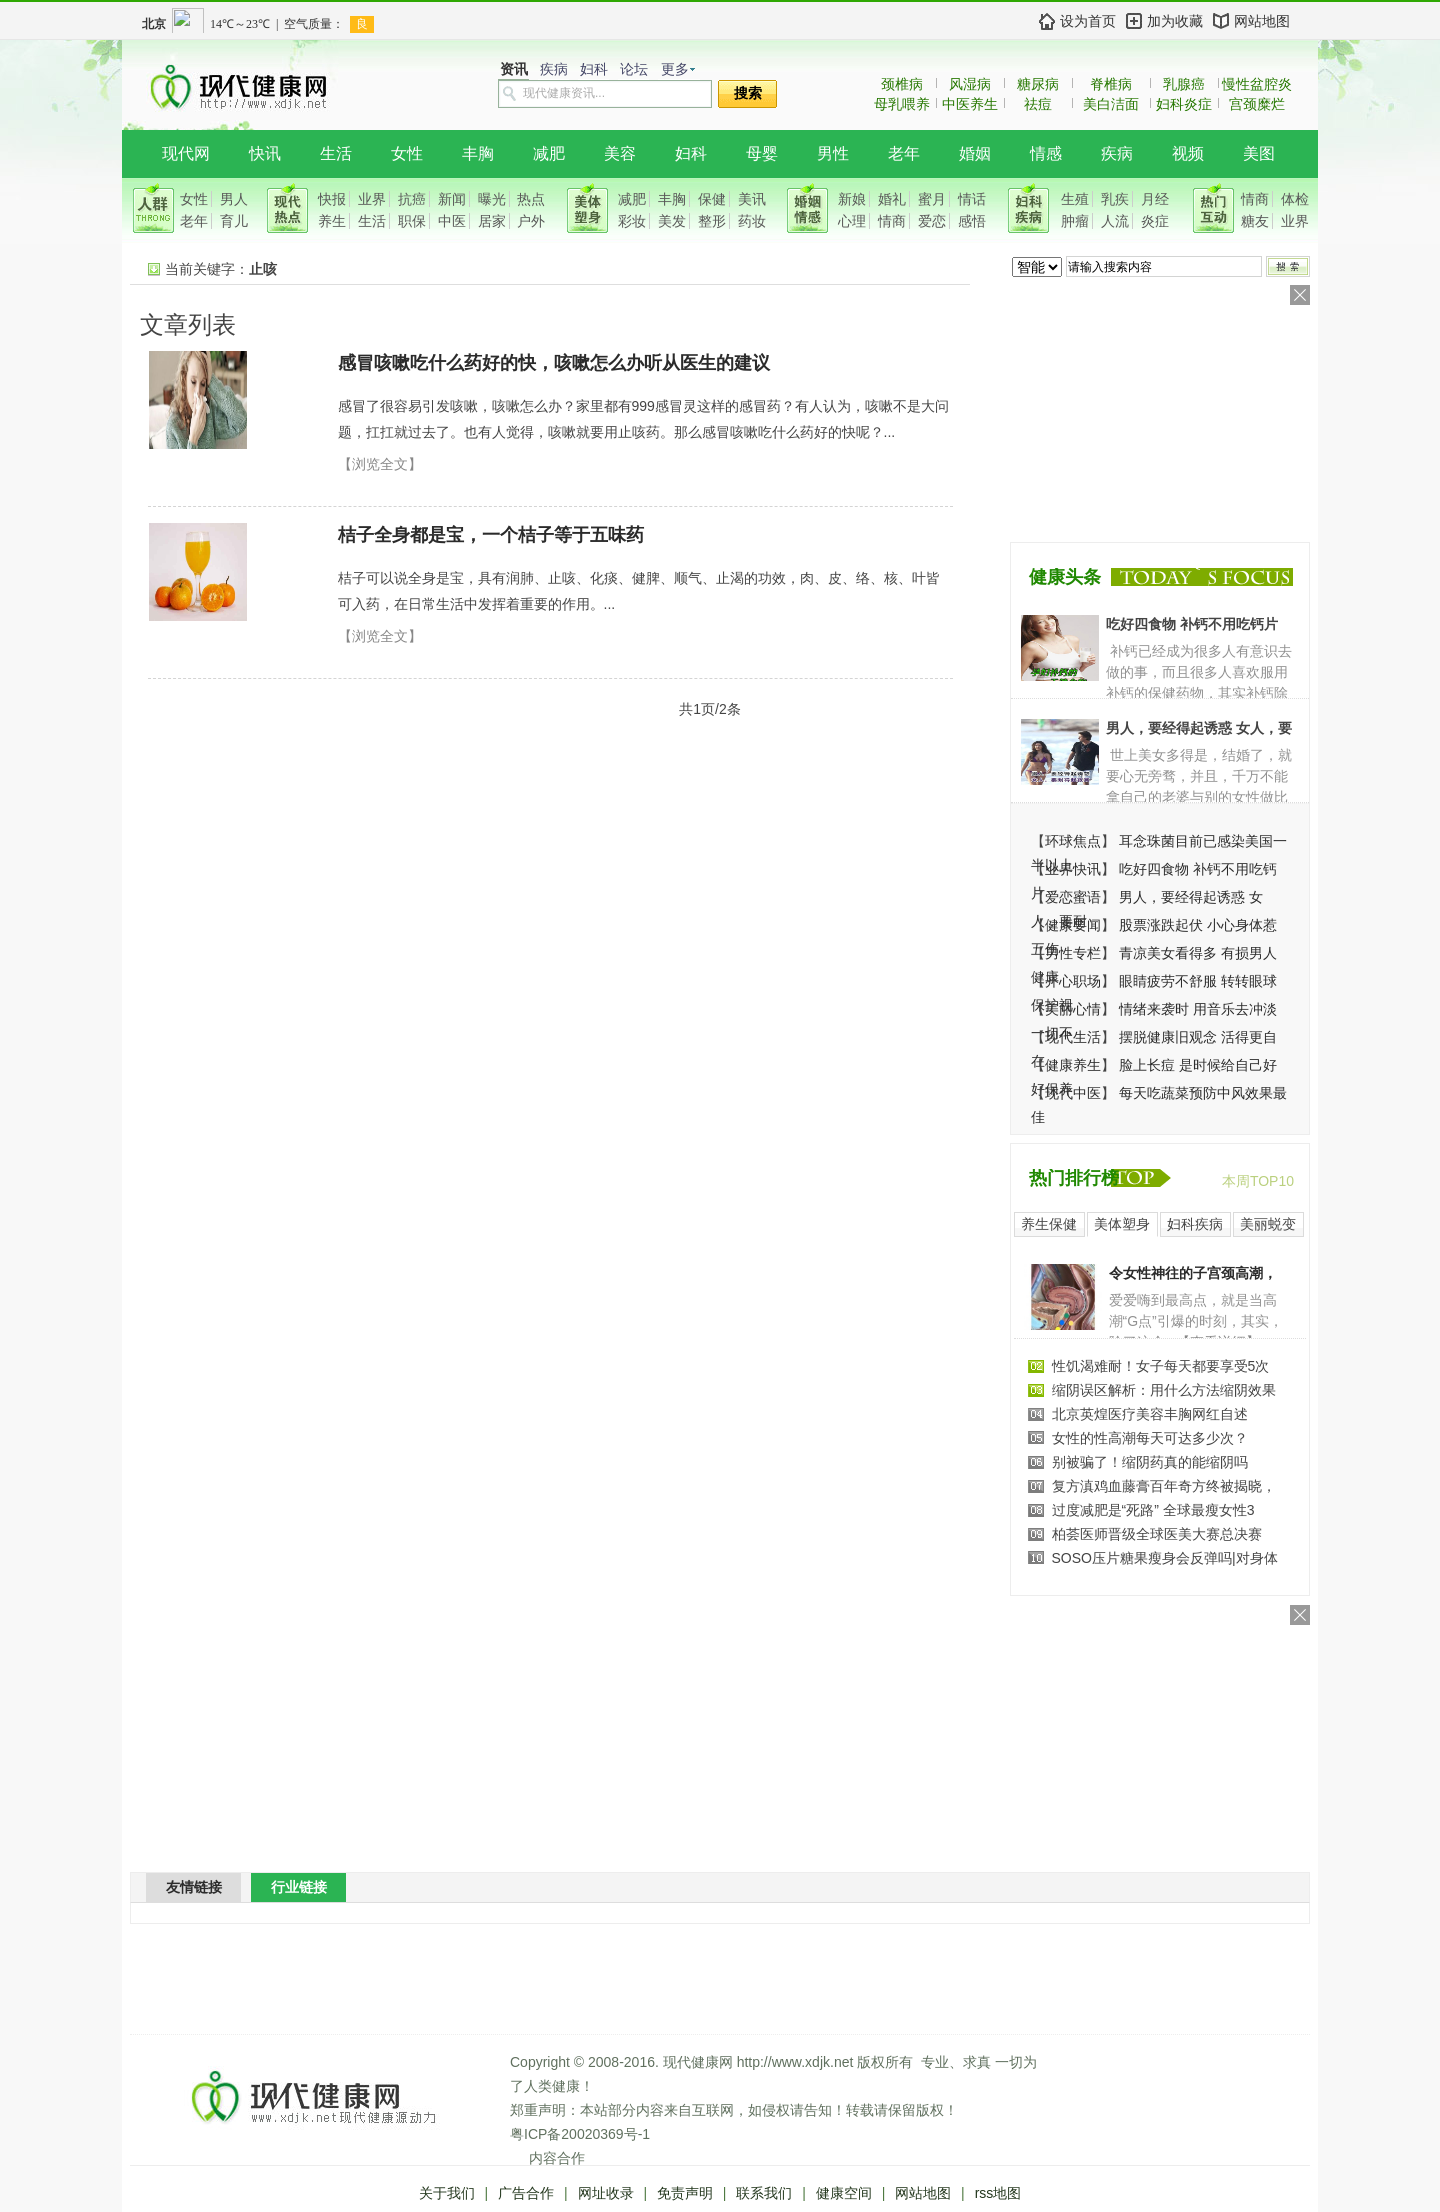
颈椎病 (902, 84)
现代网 (186, 153)
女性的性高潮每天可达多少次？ (1150, 1438)
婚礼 (892, 199)
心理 (852, 221)
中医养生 (970, 104)
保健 (712, 199)
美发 (672, 221)
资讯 (514, 69)
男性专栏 (1073, 953)
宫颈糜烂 (1257, 104)
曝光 (492, 199)
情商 (892, 221)
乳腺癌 (1184, 84)
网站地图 (1262, 21)
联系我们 (764, 2193)
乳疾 (1115, 199)
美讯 (752, 199)
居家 (492, 221)
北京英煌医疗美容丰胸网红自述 (1150, 1414)
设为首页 (1088, 21)
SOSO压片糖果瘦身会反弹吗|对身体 (1165, 1558)
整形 (712, 221)
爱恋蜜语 (1073, 897)
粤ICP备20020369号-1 (580, 2134)
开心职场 (1073, 981)
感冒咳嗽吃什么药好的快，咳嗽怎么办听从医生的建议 (554, 363)
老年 (904, 153)
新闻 (452, 199)
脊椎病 (1111, 84)
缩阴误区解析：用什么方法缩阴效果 (1164, 1390)
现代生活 (1073, 1037)
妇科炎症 (1184, 104)
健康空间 (844, 2193)
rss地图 (998, 2193)
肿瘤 (1075, 221)
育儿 (234, 221)
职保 (412, 221)
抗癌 (412, 199)
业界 (372, 199)
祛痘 (1038, 104)
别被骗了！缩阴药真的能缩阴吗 (1150, 1462)
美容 (620, 153)
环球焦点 (1073, 841)
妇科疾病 (1195, 1224)
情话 (972, 199)
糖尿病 (1038, 84)
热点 (531, 199)
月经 (1155, 199)
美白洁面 (1111, 104)
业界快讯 (1073, 869)
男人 (234, 199)
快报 (332, 199)
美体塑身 (1122, 1224)
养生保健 (1049, 1224)
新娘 (852, 199)
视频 (1188, 153)
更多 (675, 69)
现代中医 (1073, 1093)
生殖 (1075, 199)
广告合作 (526, 2193)
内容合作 (557, 2158)
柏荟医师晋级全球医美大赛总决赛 (1157, 1534)
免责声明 (685, 2193)
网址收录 (606, 2193)
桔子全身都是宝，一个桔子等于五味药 (491, 535)
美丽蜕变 (1268, 1224)
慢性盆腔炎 (1257, 84)
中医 (452, 221)
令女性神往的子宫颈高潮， (1193, 1273)
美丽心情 (1073, 1009)
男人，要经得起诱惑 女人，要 (1199, 728)
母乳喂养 (902, 104)
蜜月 (932, 199)
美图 (1259, 153)
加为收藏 (1175, 21)
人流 (1115, 221)
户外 (531, 221)
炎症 (1155, 221)
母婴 (762, 153)
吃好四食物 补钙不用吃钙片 (1192, 624)
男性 (833, 153)
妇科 (594, 69)
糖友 (1255, 221)
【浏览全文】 (380, 464)
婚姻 (975, 153)
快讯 (265, 153)
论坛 (634, 69)
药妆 (752, 221)
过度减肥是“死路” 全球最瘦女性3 (1153, 1510)
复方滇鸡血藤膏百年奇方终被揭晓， (1164, 1486)
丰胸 (478, 153)
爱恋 (932, 221)
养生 (332, 221)
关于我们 (447, 2193)
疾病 (554, 69)
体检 (1295, 199)
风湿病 (970, 84)
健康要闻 (1073, 925)
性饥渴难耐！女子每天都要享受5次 (1161, 1366)
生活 (336, 153)
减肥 (549, 153)
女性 (407, 153)
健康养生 (1073, 1065)
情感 (1046, 153)
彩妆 (632, 221)
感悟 (972, 221)
